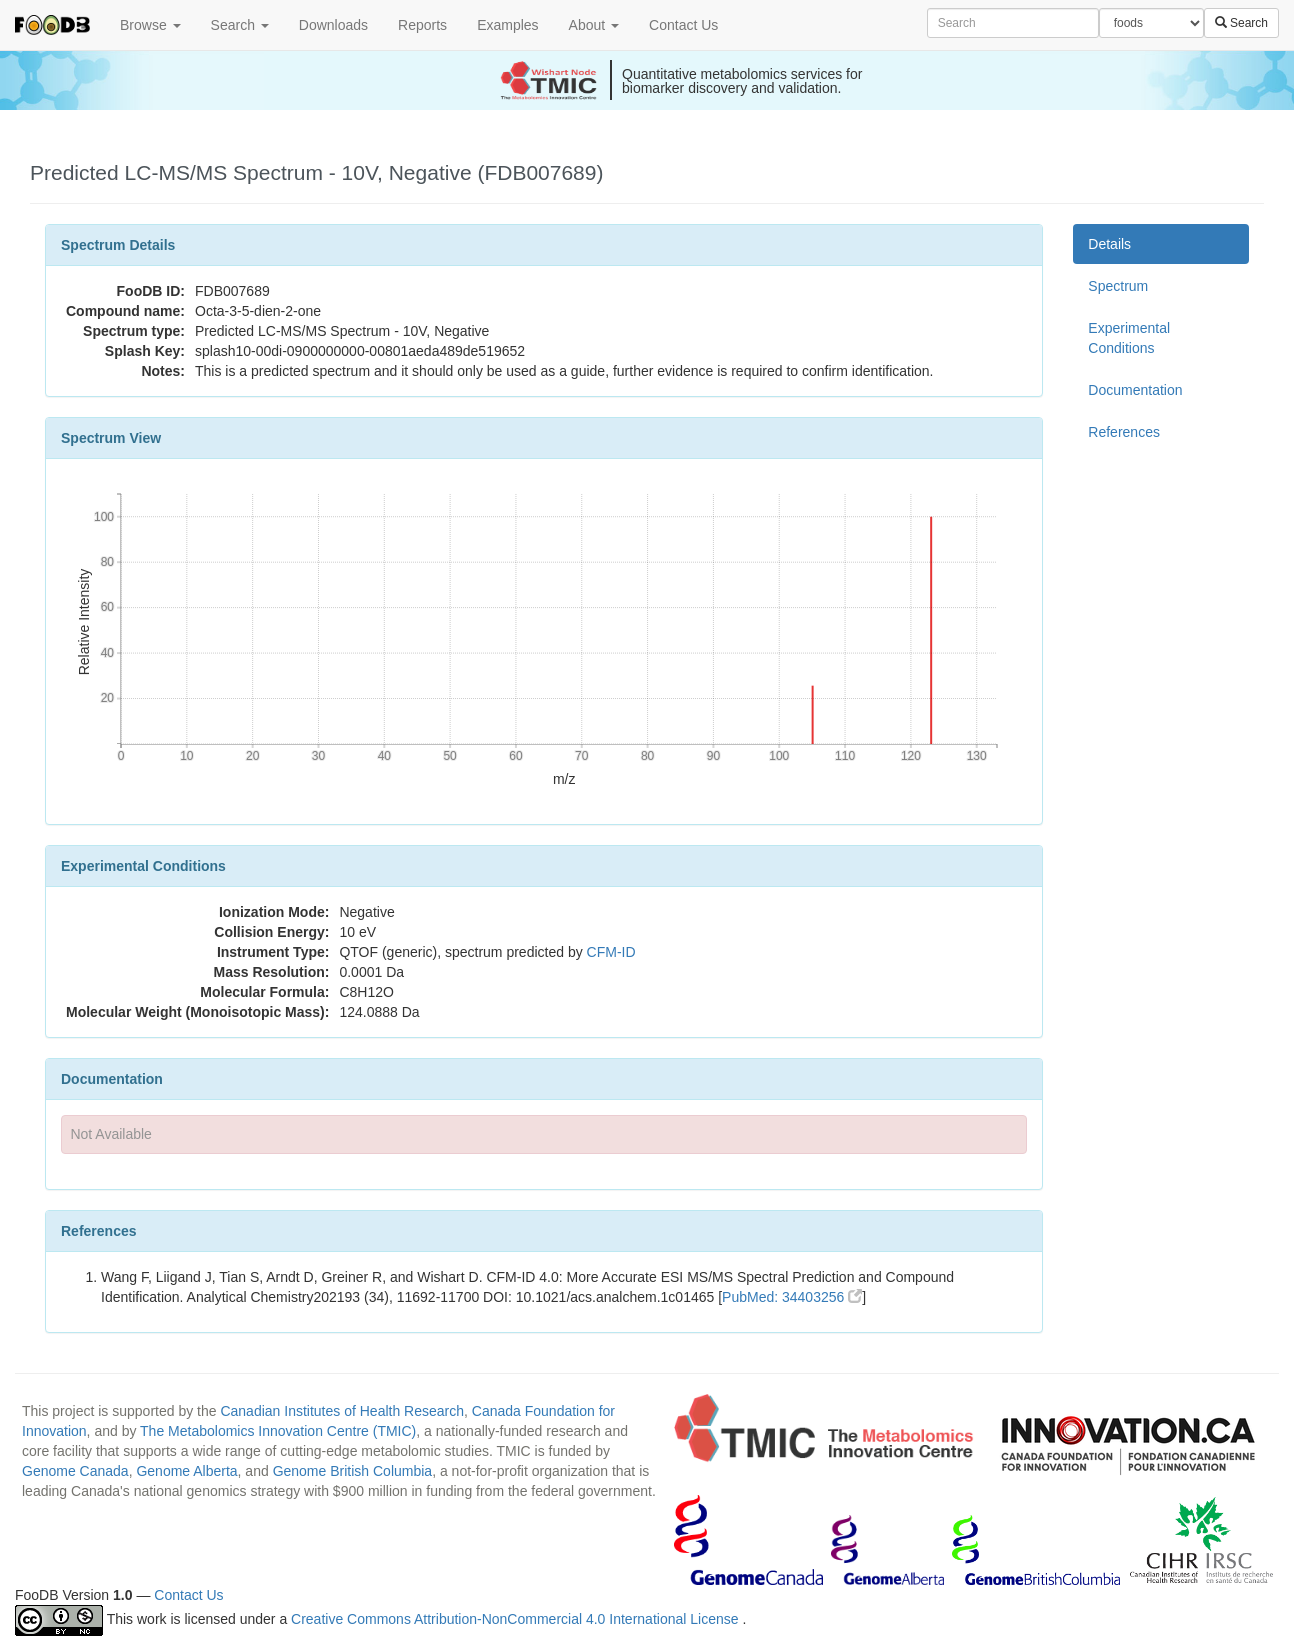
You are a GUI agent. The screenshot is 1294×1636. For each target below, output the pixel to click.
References (1124, 432)
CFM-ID (611, 952)
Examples (507, 25)
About (594, 25)
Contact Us (683, 25)
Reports (422, 25)
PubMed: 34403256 (792, 1297)
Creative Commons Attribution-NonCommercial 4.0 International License (516, 1619)
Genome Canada (75, 1471)
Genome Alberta (186, 1471)
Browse (150, 25)
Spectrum (1118, 286)
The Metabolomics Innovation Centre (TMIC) (278, 1431)
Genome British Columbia (353, 1471)
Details (1109, 244)
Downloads (333, 25)
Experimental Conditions (1129, 338)
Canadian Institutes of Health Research (342, 1411)
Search (240, 25)
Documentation (1135, 390)
